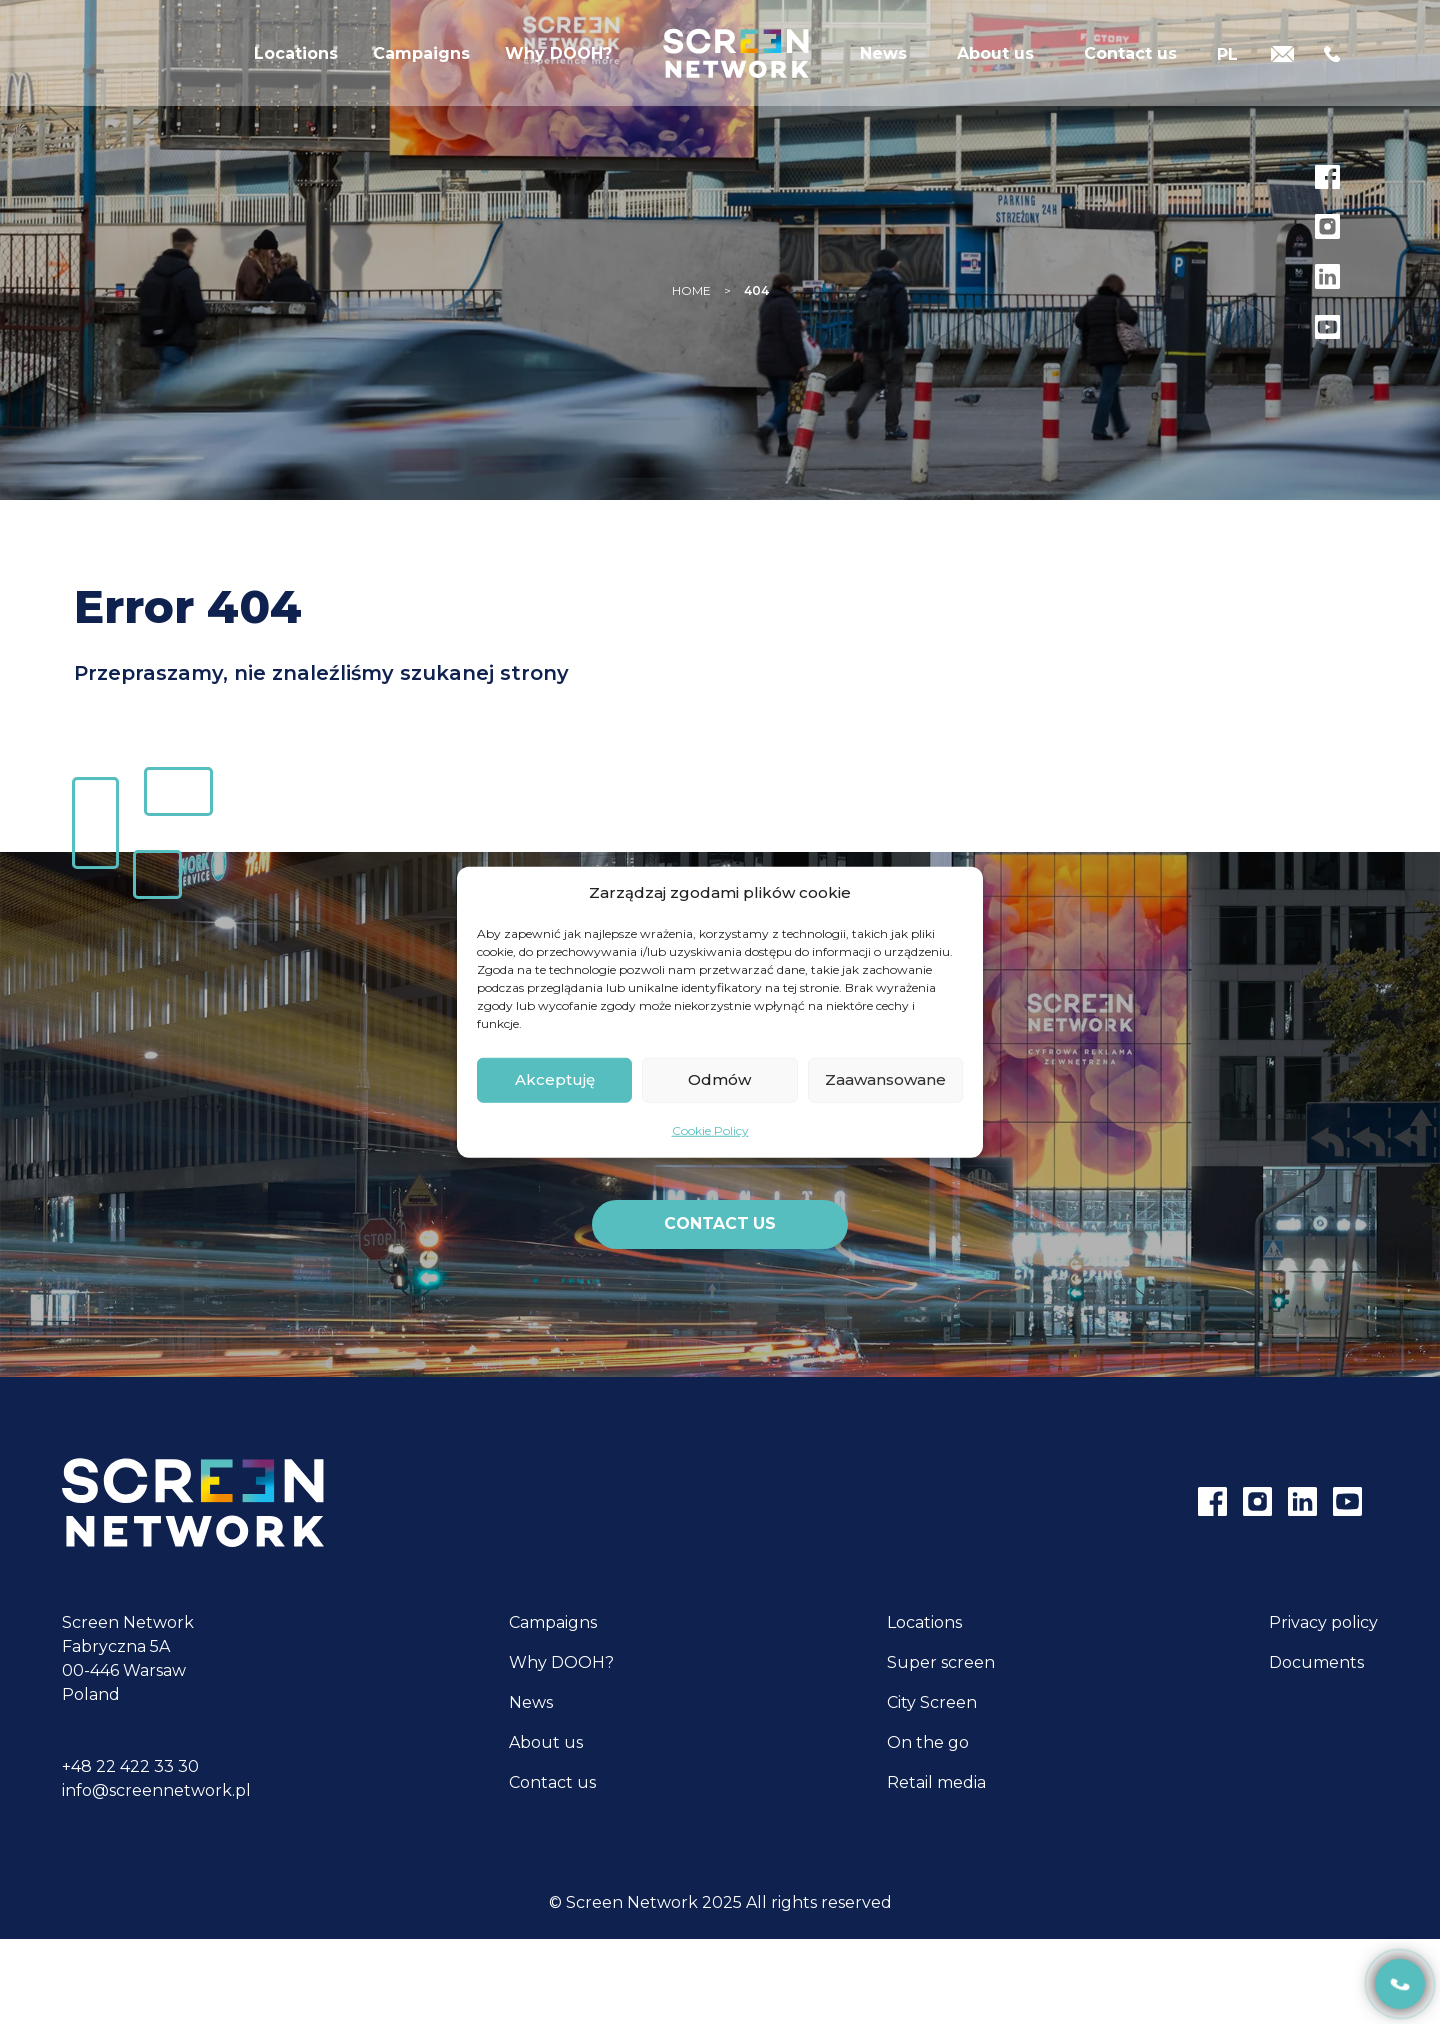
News (883, 64)
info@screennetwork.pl (156, 1790)
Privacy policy (1323, 1622)
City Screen (932, 1702)
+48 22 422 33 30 (130, 1766)
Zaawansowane (885, 1079)
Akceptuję (555, 1079)
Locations (296, 64)
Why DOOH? (558, 64)
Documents (1316, 1662)
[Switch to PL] (1227, 62)
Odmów (719, 1079)
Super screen (941, 1662)
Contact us (1130, 64)
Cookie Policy (710, 1129)
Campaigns (421, 64)
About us (995, 64)
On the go (928, 1742)
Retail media (936, 1782)
